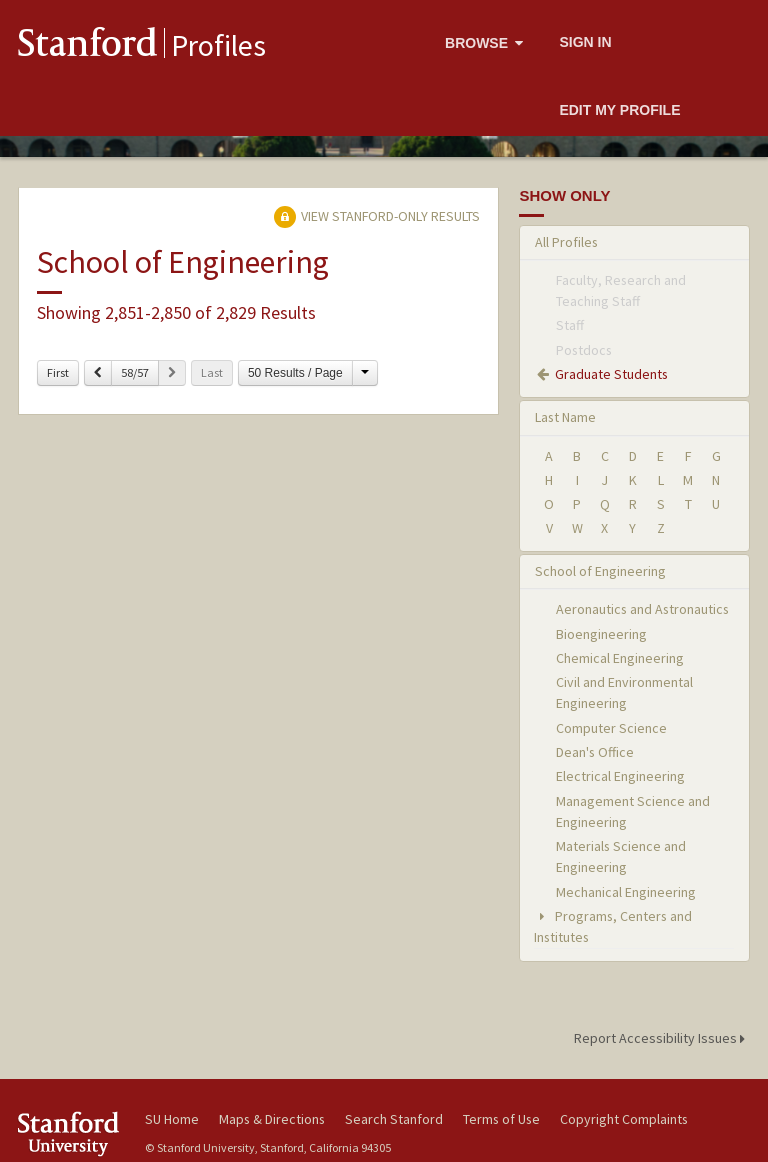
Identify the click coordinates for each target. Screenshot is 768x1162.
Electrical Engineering (620, 776)
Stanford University (70, 1133)
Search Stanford (394, 1119)
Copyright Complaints (624, 1119)
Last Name (565, 417)
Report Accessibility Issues (662, 1038)
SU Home (172, 1119)
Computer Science (611, 728)
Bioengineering (601, 634)
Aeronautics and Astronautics (642, 609)
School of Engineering (600, 571)
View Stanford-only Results (377, 216)
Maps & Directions (272, 1119)
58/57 (135, 372)
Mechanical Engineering (626, 892)
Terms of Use (501, 1119)
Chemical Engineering (620, 658)
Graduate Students (611, 374)
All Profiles (566, 242)
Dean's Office (595, 752)
